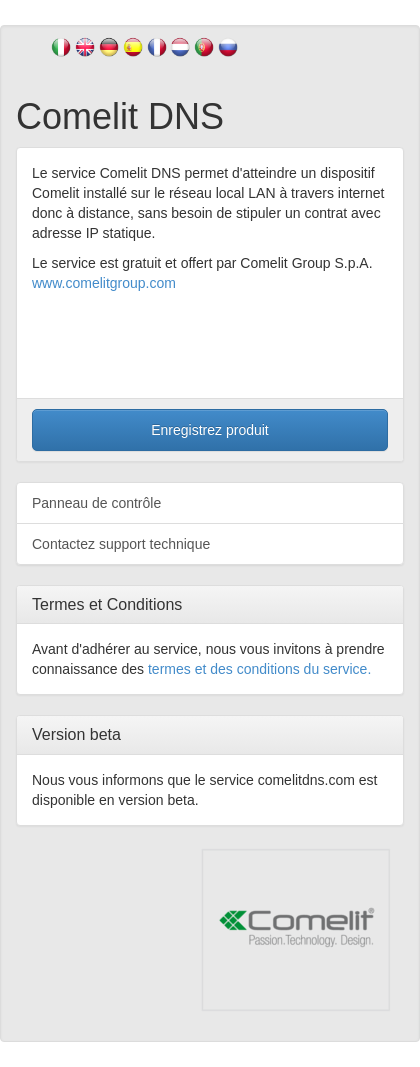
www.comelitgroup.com (104, 283)
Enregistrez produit (210, 430)
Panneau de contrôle (96, 503)
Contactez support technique (121, 544)
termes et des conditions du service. (259, 669)
